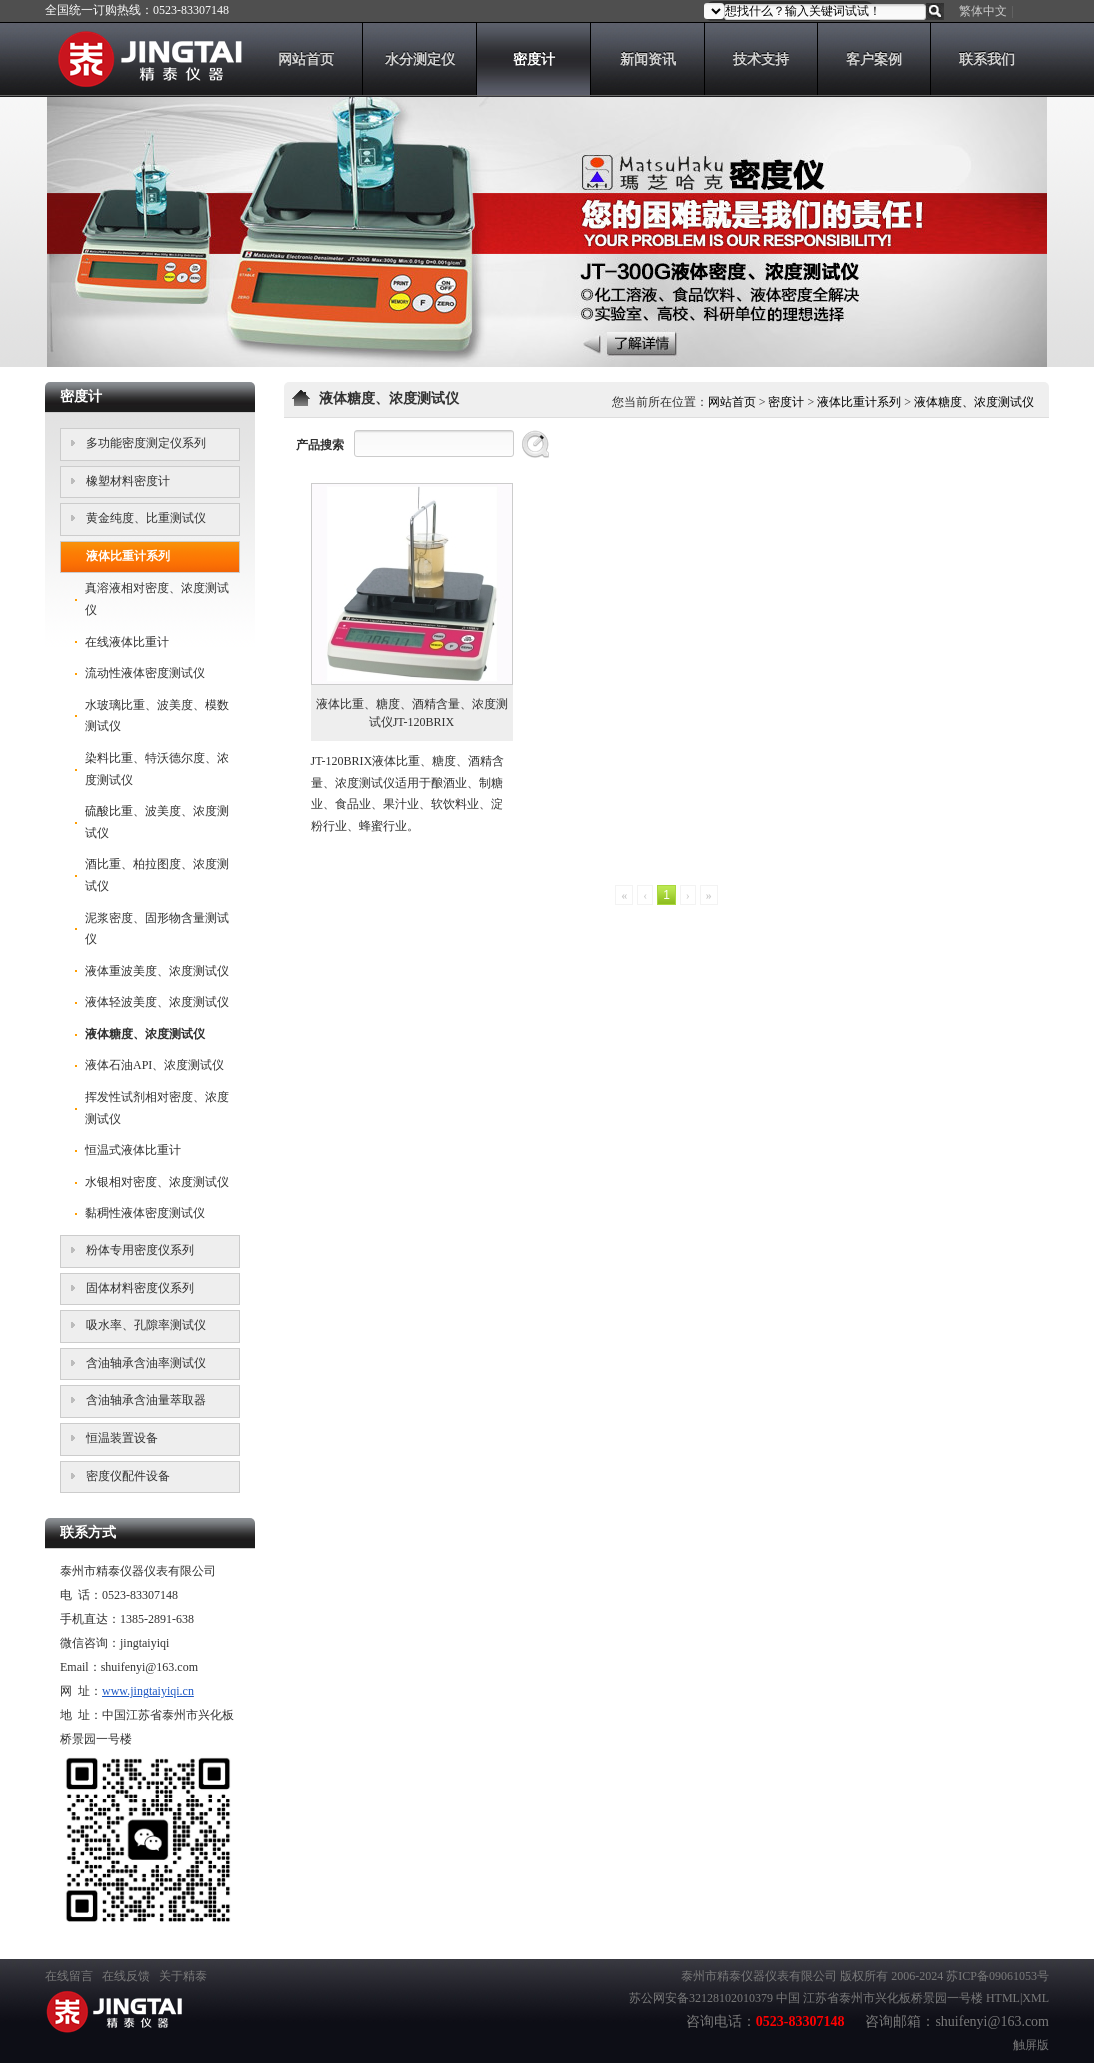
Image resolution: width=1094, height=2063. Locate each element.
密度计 (786, 402)
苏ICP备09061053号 (997, 1976)
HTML (1003, 1998)
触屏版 (1031, 2045)
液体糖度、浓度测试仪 (974, 402)
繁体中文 (983, 11)
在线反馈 (126, 1976)
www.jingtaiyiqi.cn (148, 1691)
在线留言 (69, 1976)
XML (1035, 1998)
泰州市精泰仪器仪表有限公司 (759, 1976)
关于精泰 (183, 1976)
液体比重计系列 (859, 402)
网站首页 (732, 402)
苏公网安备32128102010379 (701, 1998)
